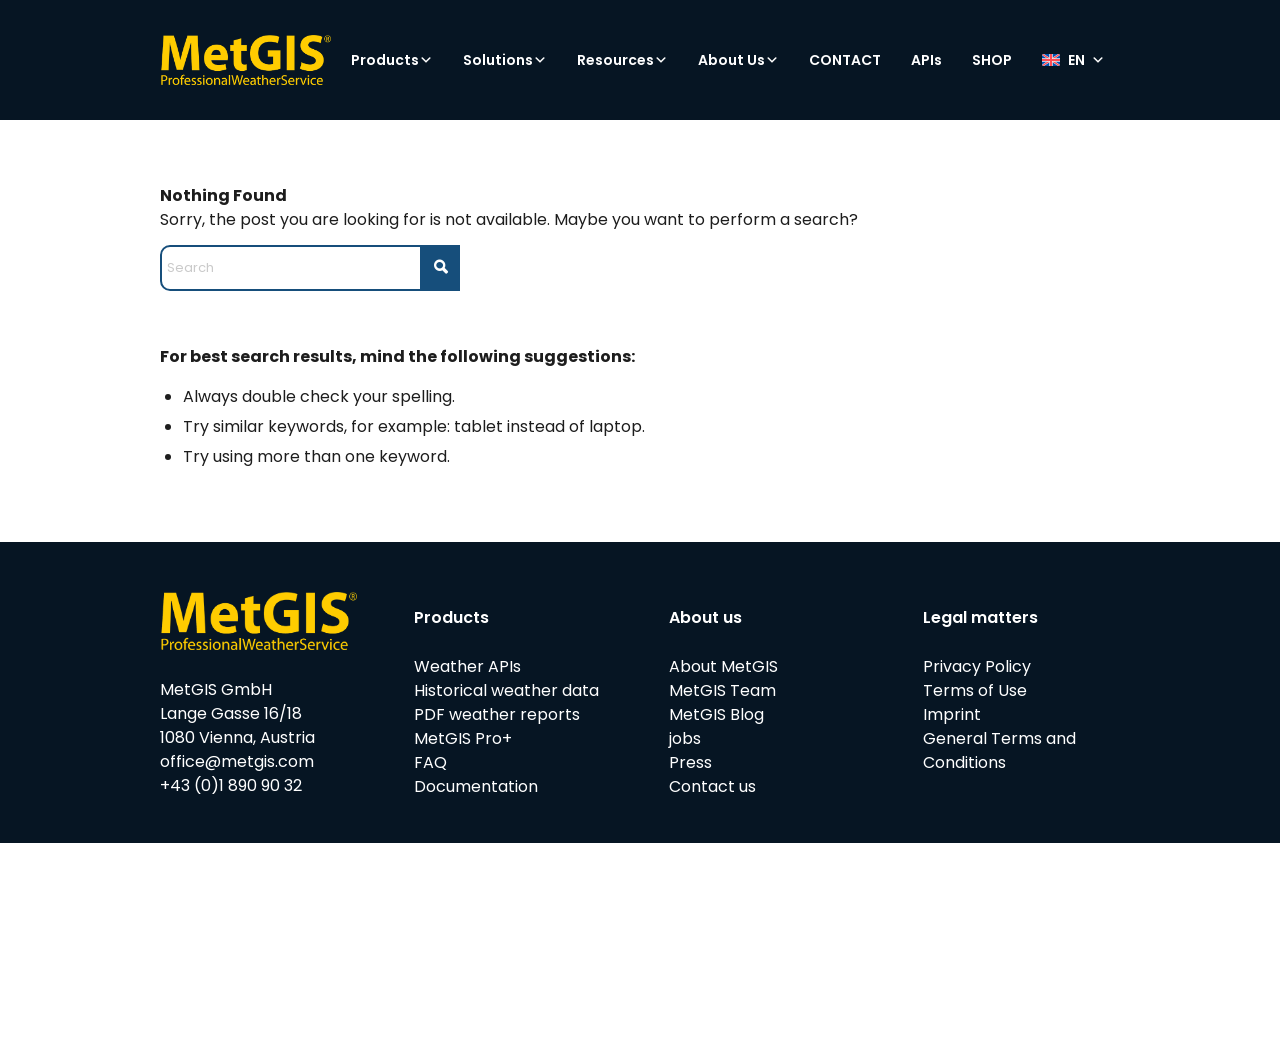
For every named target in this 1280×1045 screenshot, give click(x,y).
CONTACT (845, 60)
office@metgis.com (237, 761)
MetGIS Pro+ (463, 738)
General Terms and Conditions (999, 750)
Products (392, 60)
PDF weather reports (497, 714)
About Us (738, 60)
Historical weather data (506, 690)
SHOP (992, 60)
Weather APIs (467, 666)
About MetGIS (723, 666)
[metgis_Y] (245, 60)
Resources (622, 60)
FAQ (430, 762)
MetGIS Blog (716, 714)
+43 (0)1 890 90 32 (231, 785)
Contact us (712, 786)
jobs (685, 738)
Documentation (476, 786)
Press (690, 762)
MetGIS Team (722, 690)
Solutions (505, 60)
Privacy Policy (977, 666)
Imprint (952, 714)
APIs (926, 60)
